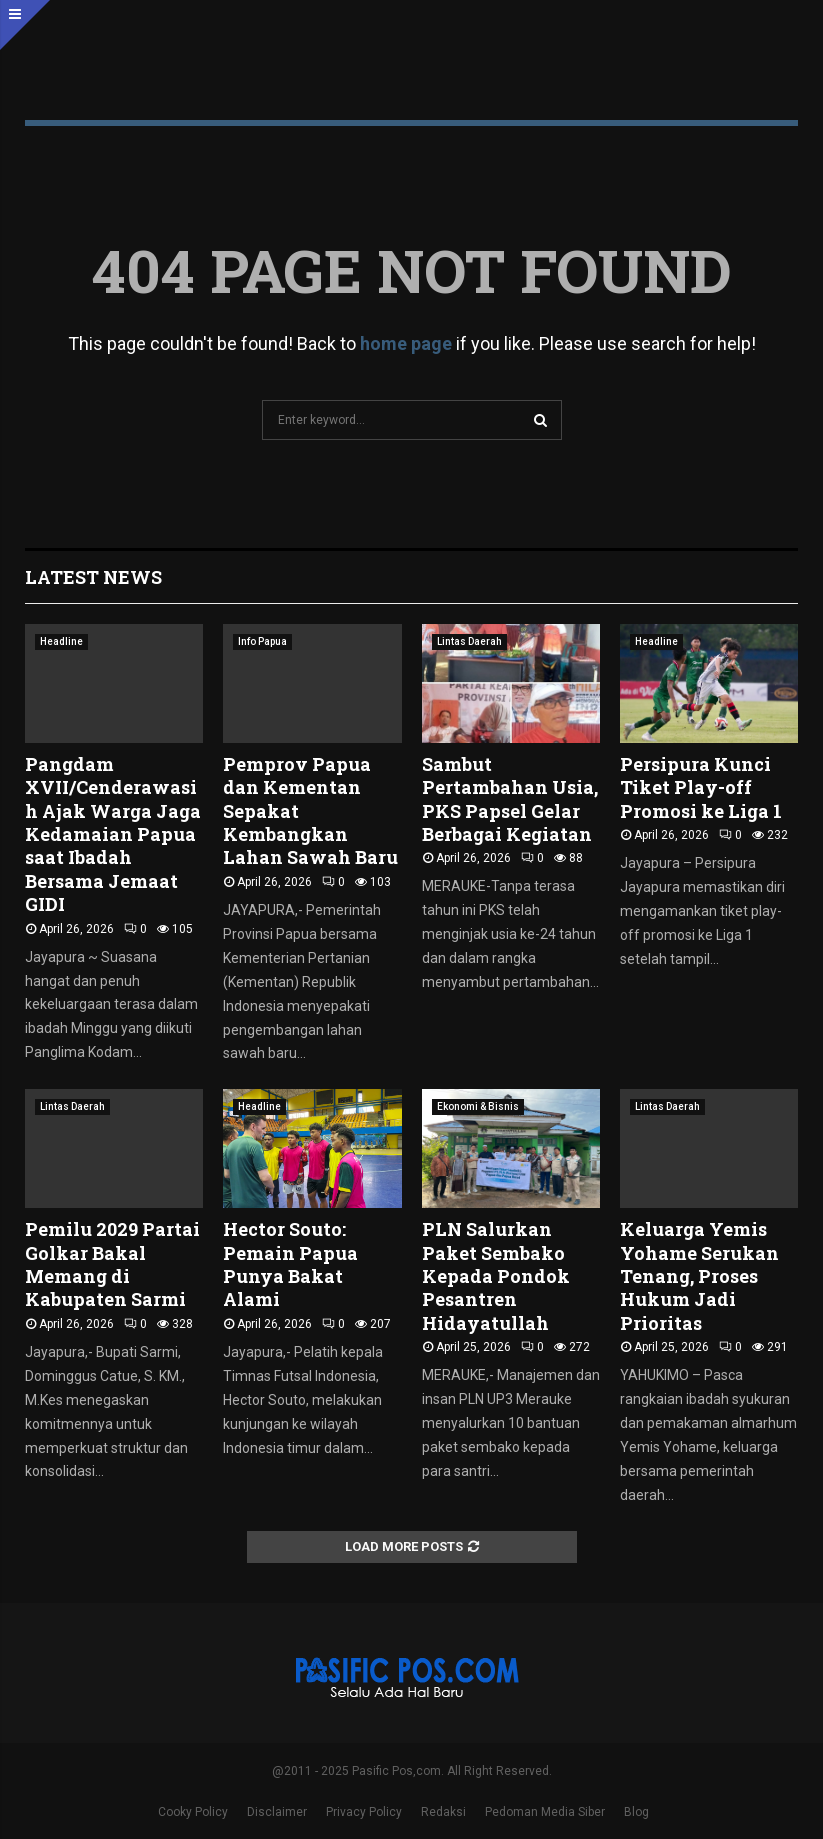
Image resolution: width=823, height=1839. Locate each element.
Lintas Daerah (469, 641)
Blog (636, 1812)
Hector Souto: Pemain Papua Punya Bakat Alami (290, 1264)
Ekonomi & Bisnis (478, 1106)
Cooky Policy (193, 1812)
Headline (61, 641)
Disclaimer (277, 1812)
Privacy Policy (364, 1812)
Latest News (93, 577)
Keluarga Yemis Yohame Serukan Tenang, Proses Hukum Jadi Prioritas (699, 1276)
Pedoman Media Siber (545, 1812)
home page (406, 343)
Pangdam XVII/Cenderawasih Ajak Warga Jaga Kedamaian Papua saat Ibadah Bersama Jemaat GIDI (113, 834)
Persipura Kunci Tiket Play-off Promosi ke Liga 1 (701, 787)
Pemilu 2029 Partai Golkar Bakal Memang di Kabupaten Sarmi (112, 1264)
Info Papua (262, 641)
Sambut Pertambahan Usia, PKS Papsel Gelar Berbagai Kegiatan (510, 799)
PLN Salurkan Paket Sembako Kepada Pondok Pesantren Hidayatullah (496, 1276)
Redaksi (443, 1812)
